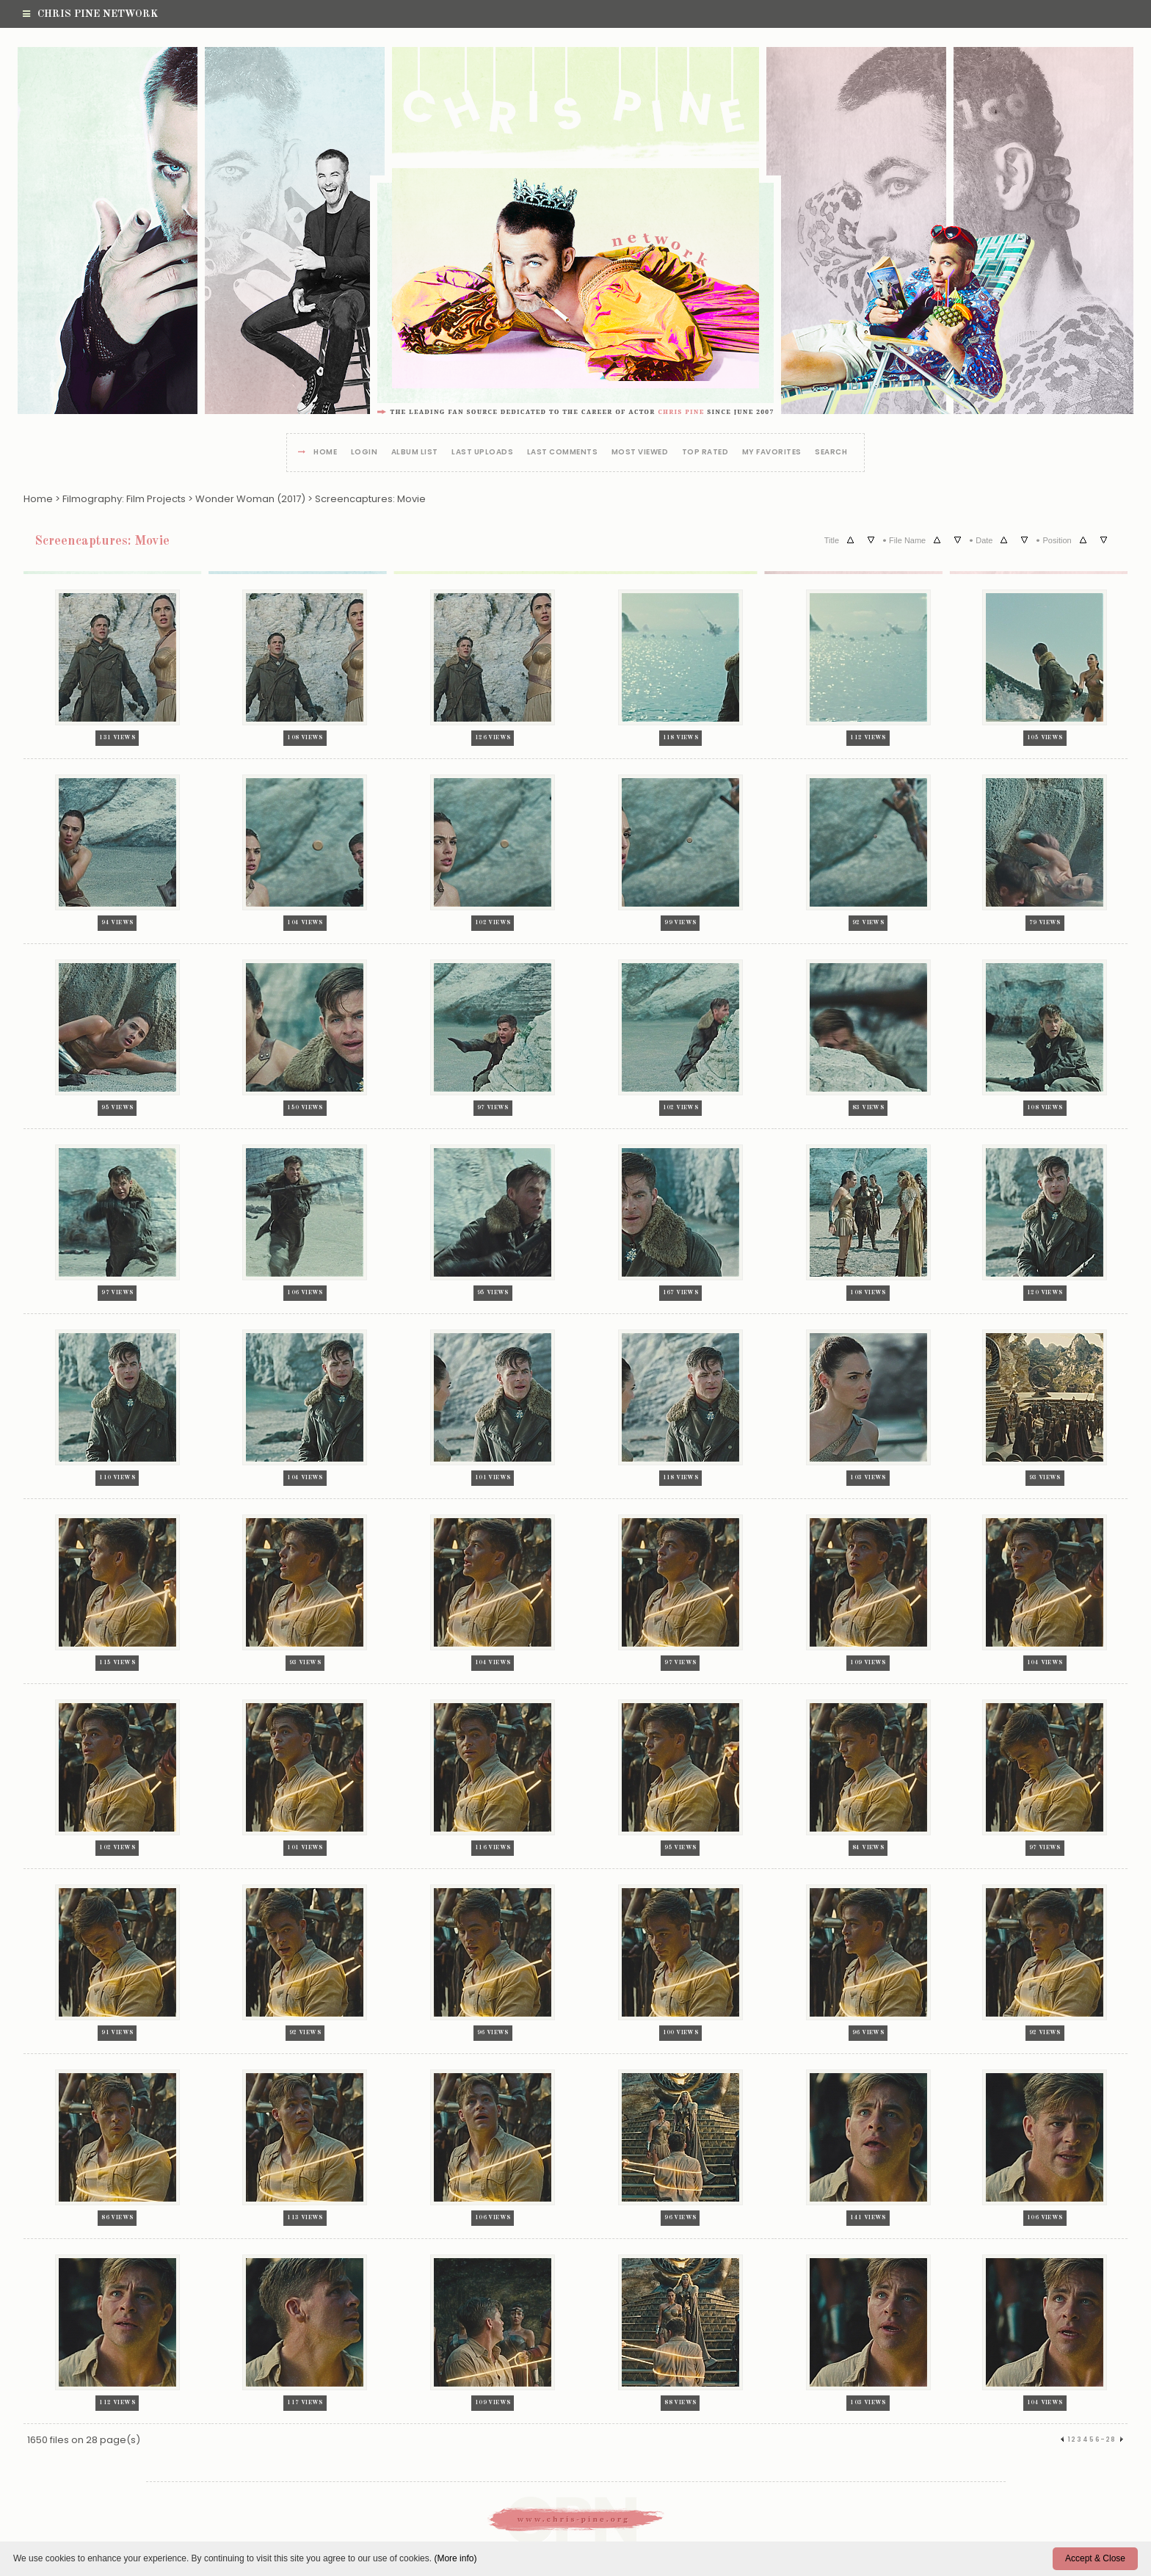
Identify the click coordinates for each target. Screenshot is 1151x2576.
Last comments (562, 452)
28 (1110, 2439)
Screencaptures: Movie (370, 499)
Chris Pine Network (90, 14)
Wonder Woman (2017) (250, 499)
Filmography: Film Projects (124, 499)
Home (325, 452)
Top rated (705, 452)
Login (364, 452)
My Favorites (772, 452)
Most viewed (640, 452)
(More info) (455, 2558)
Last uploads (482, 452)
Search (831, 452)
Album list (414, 452)
